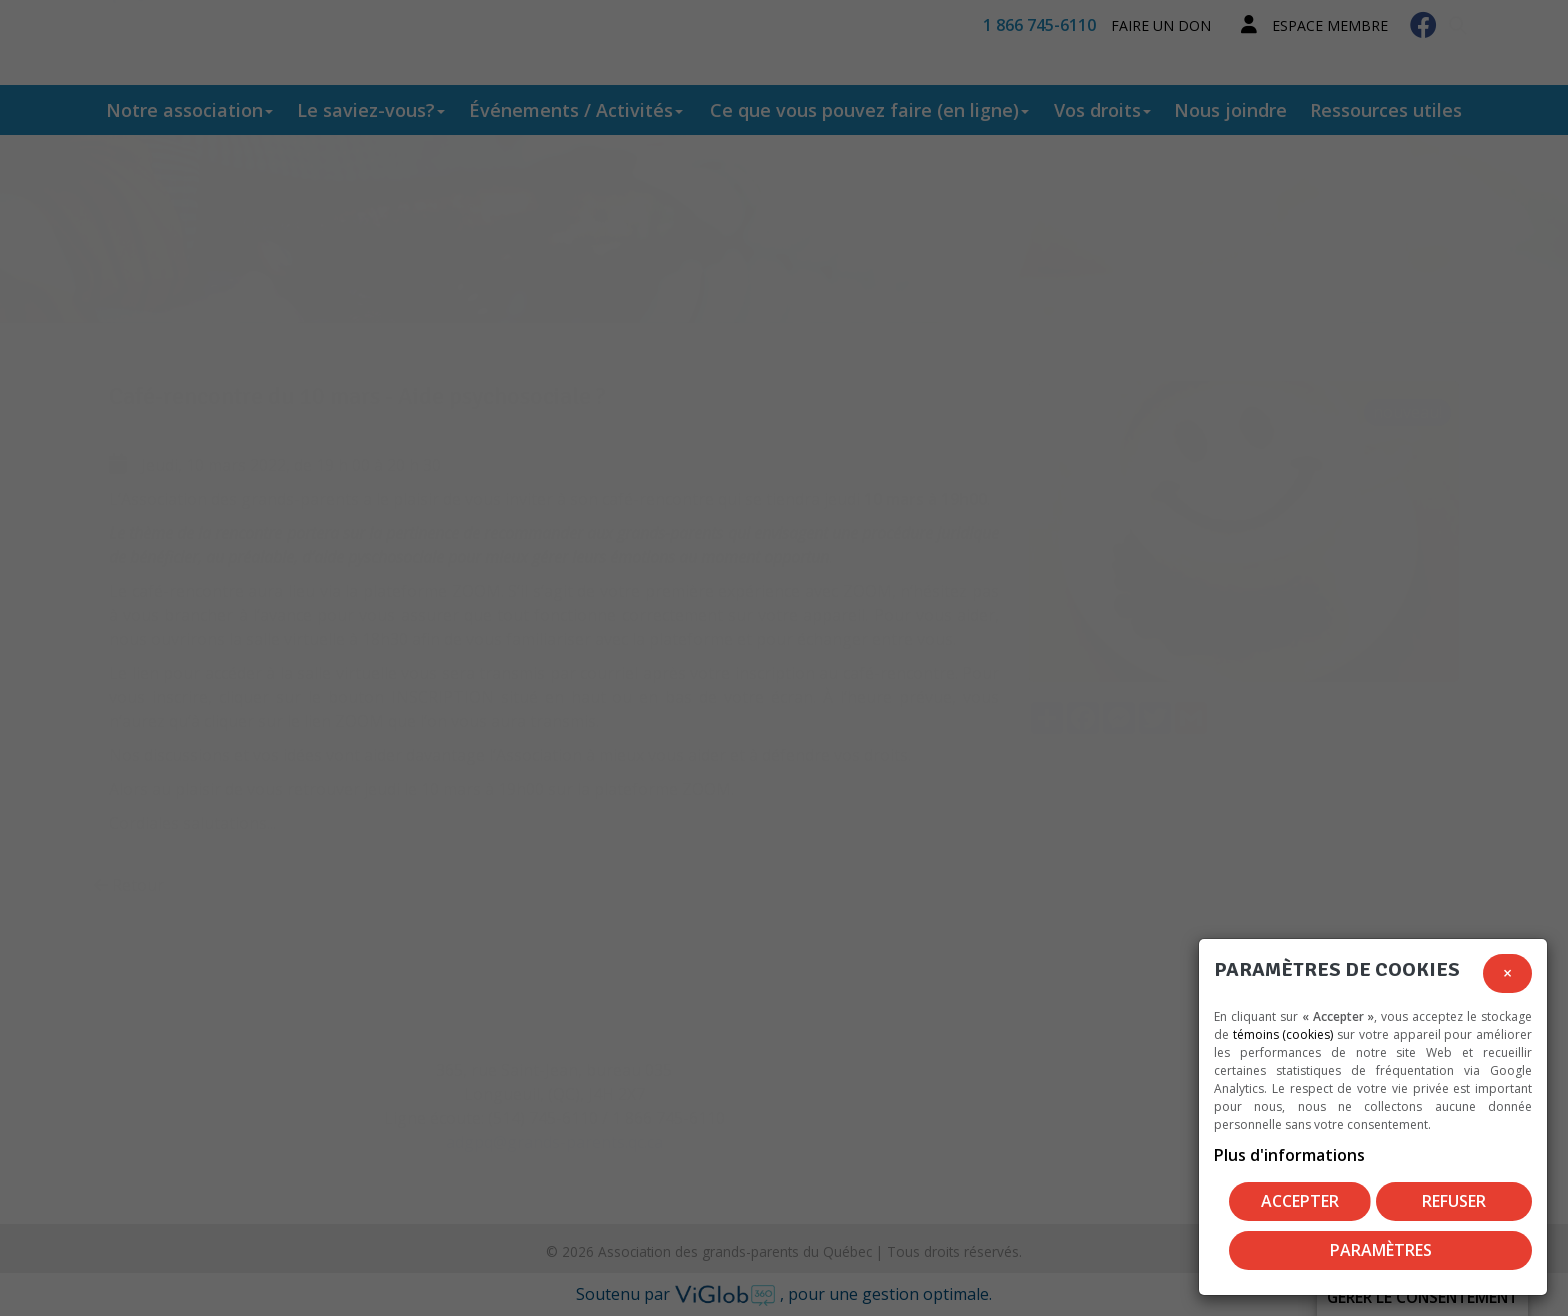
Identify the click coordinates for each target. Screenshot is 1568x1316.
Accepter (1300, 1201)
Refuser (1454, 1201)
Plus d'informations (1289, 1155)
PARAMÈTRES (1381, 1250)
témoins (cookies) (1283, 1034)
